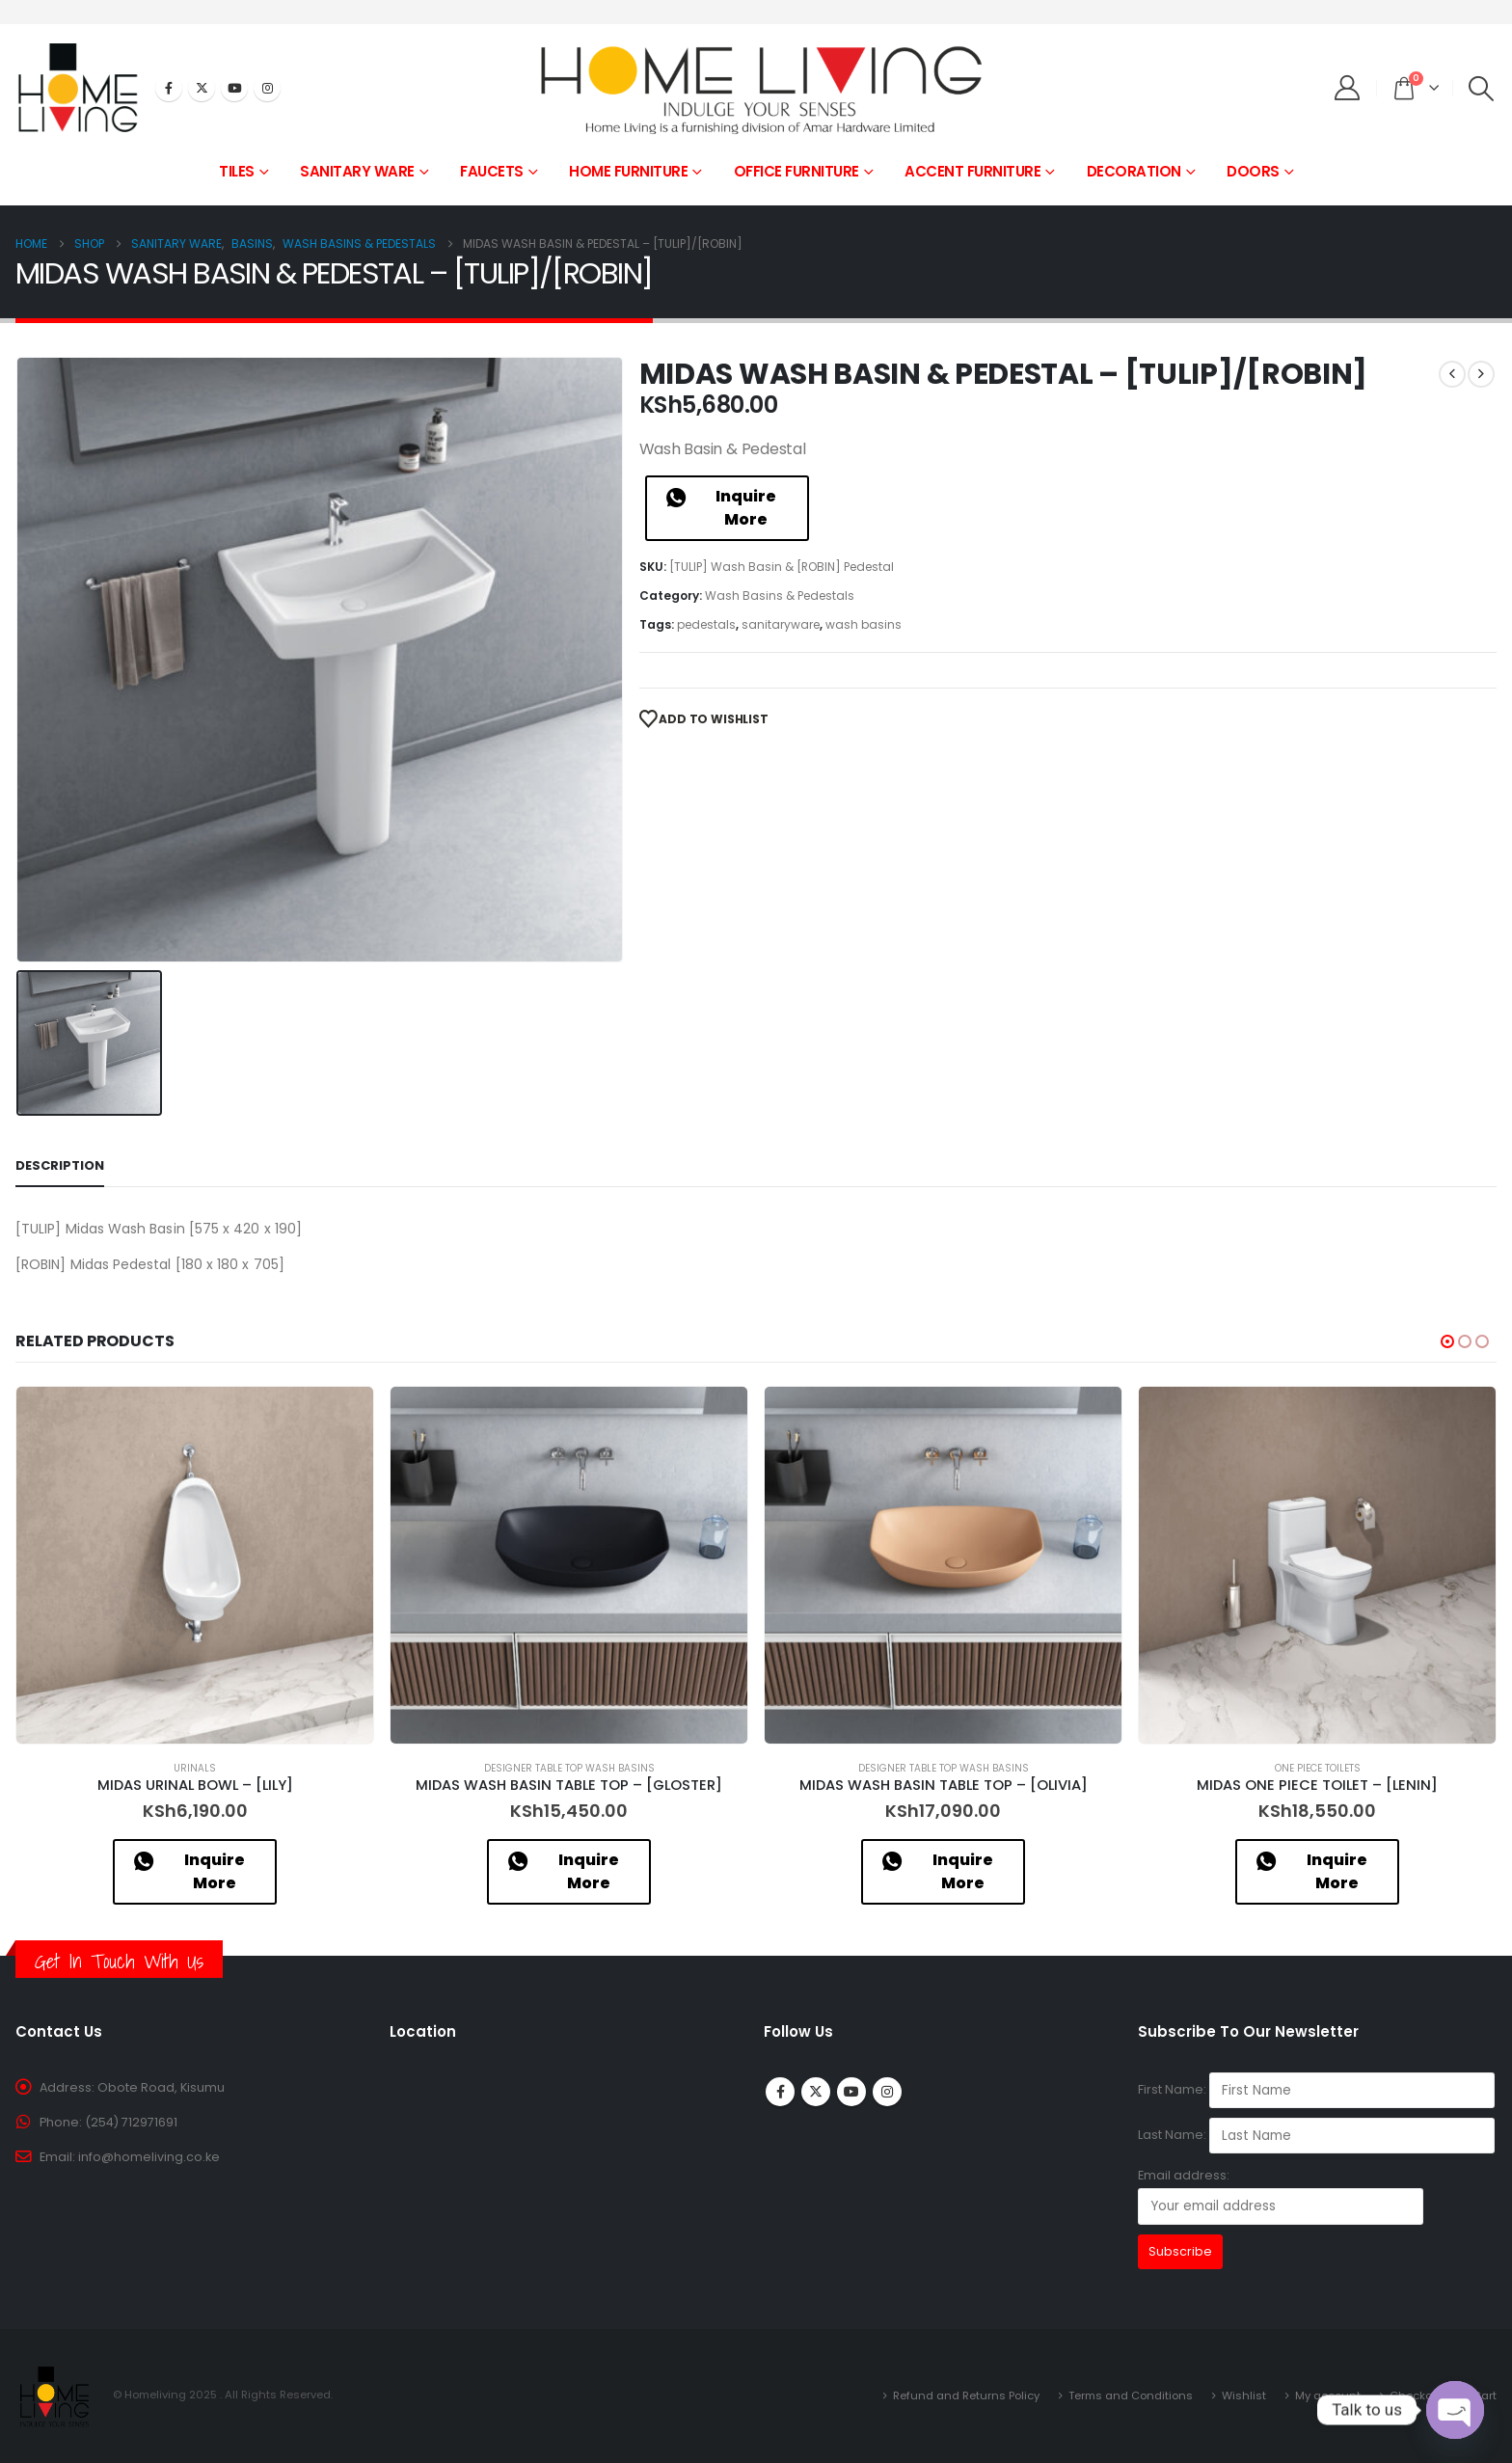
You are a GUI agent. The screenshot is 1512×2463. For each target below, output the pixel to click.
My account (1328, 2395)
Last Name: (1172, 2134)
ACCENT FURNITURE (972, 171)
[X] (201, 87)
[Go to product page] (194, 1565)
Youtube (851, 2091)
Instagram (887, 2091)
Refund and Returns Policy (966, 2395)
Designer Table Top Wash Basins (569, 1768)
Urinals (195, 1768)
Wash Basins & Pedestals (779, 595)
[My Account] (1348, 87)
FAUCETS (492, 171)
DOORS (1253, 171)
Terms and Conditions (1130, 2395)
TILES (237, 171)
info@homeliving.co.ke (149, 2157)
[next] (1481, 374)
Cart (1484, 2395)
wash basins (863, 624)
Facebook (780, 2091)
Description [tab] (59, 1165)
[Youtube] (234, 87)
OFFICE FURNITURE (796, 171)
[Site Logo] (756, 88)
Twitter (815, 2091)
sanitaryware (781, 624)
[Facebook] (168, 87)
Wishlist (1244, 2395)
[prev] (1452, 374)
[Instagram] (267, 87)
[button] (1482, 88)
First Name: (1172, 2089)
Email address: (1280, 2195)
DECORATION (1134, 171)
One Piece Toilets (1318, 1768)
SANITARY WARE (357, 171)
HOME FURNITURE (628, 171)
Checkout (1417, 2395)
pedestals (706, 624)
